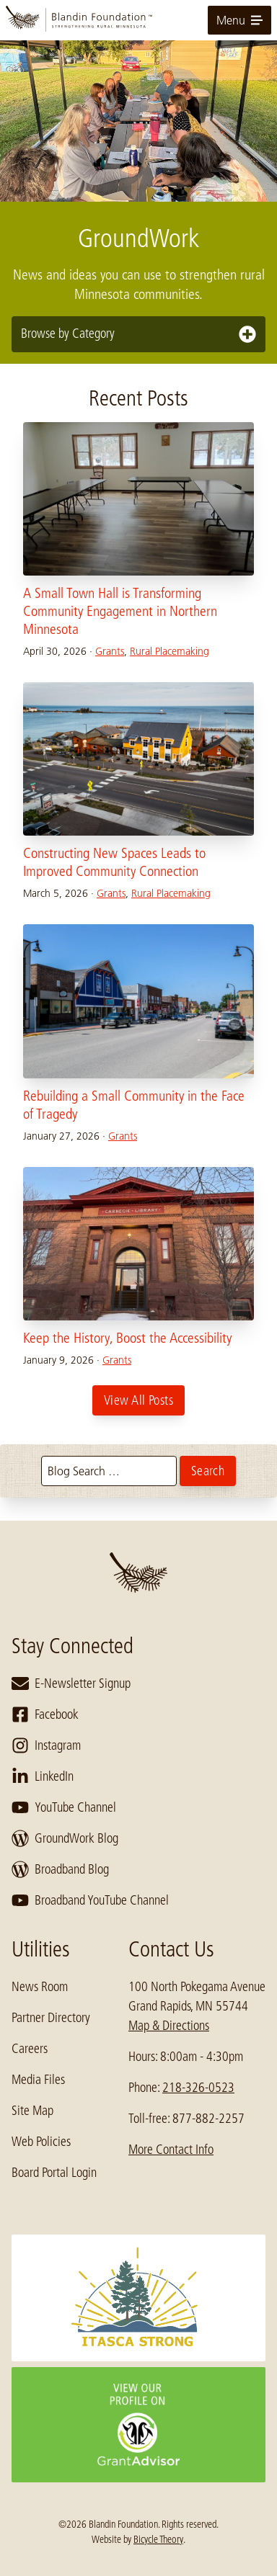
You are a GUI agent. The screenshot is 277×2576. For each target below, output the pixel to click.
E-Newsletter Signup (71, 1683)
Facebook (45, 1714)
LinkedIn (43, 1776)
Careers (30, 2049)
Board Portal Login (54, 2173)
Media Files (38, 2080)
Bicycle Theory (158, 2539)
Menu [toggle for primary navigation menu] (239, 20)
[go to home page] (138, 20)
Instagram (46, 1745)
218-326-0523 (198, 2088)
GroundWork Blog (65, 1838)
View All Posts (138, 1400)
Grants (109, 651)
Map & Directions (168, 2026)
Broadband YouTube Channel (90, 1900)
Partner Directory (51, 2018)
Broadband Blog (60, 1869)
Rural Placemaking (169, 651)
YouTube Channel (64, 1807)
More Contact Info (171, 2149)
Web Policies (41, 2142)
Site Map (32, 2111)
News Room (40, 1987)
